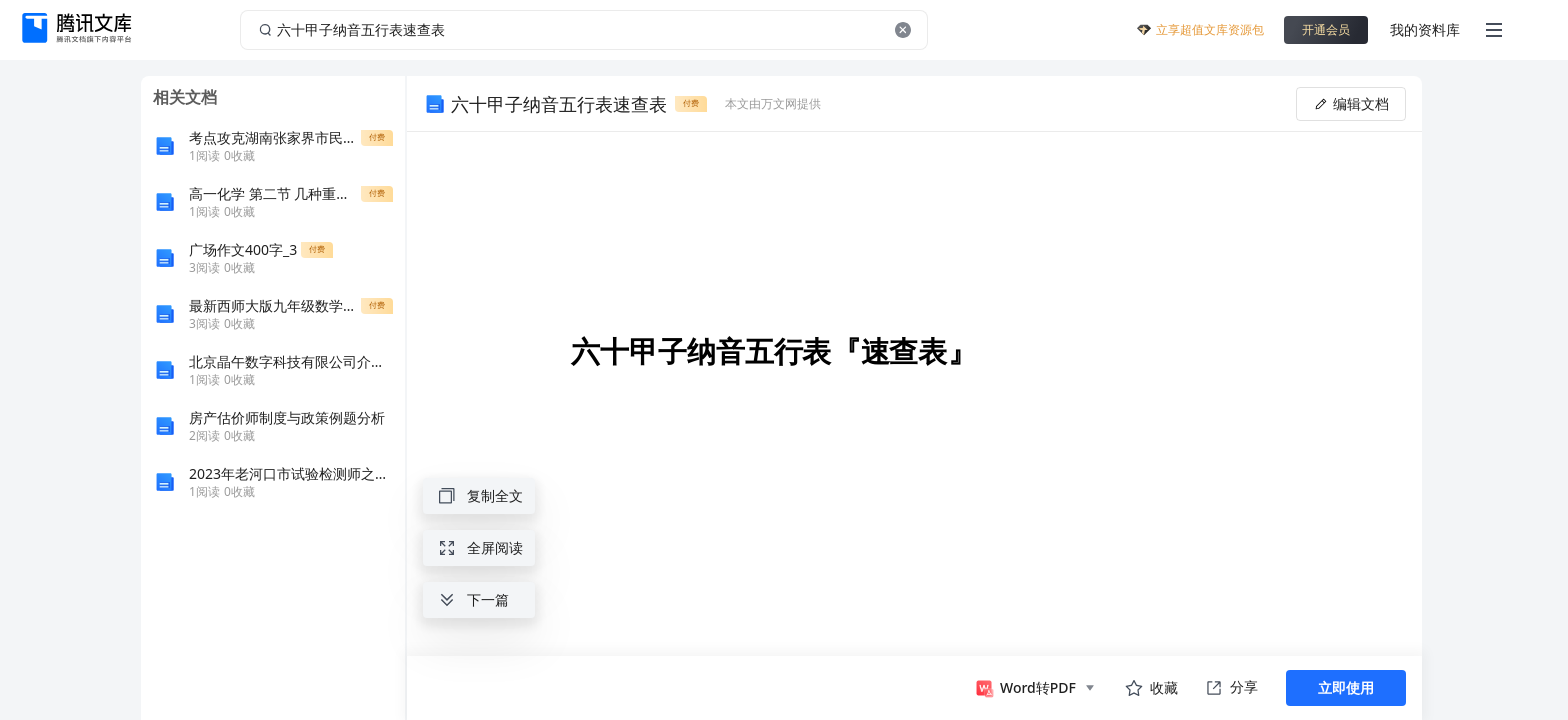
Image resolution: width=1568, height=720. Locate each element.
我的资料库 (1425, 29)
